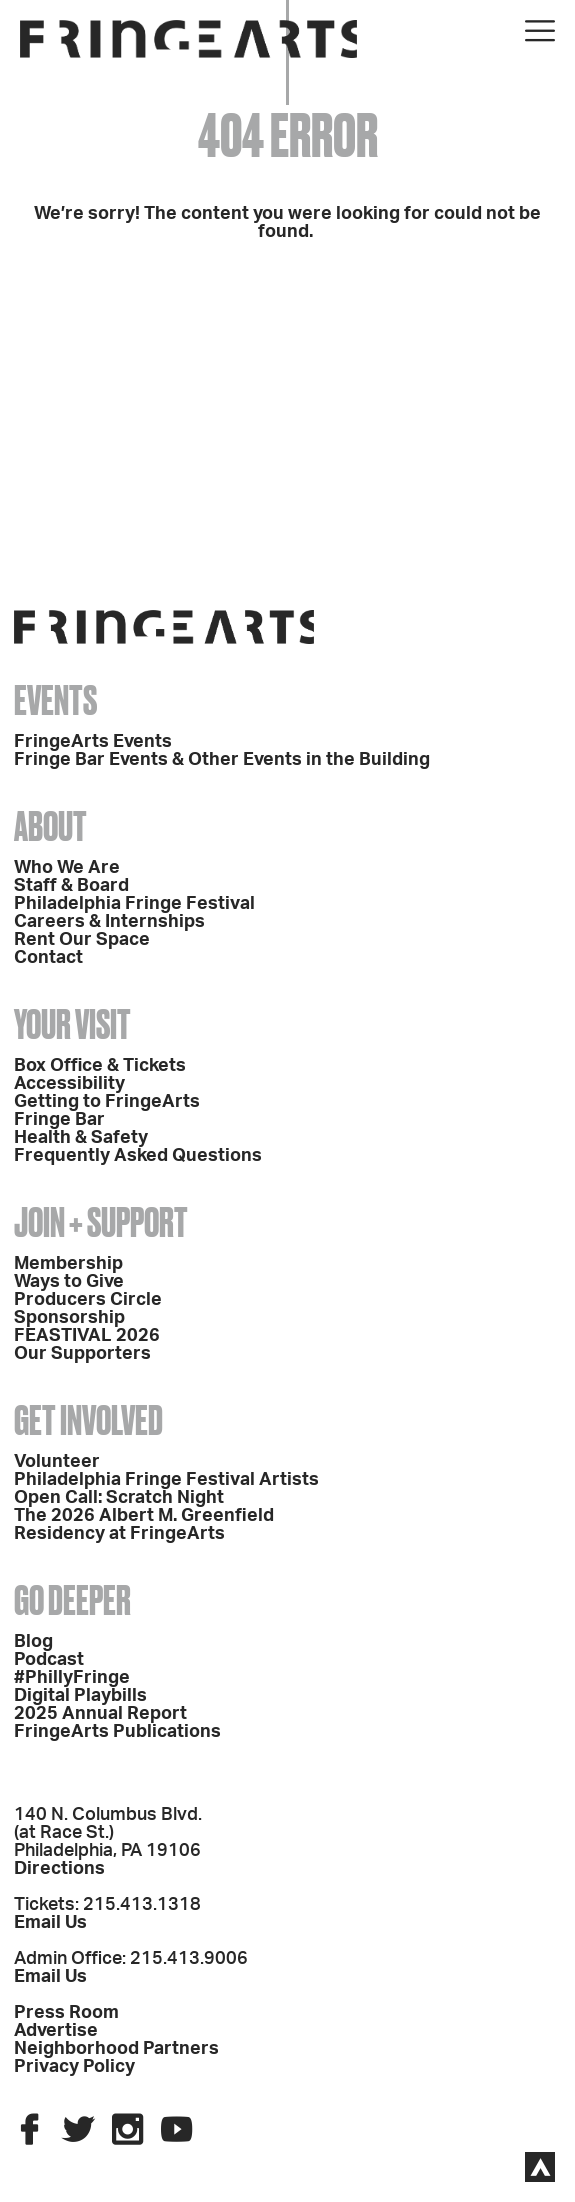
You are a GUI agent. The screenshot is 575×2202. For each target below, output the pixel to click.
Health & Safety (81, 1138)
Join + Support (101, 1222)
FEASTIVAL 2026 (87, 1336)
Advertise (56, 2031)
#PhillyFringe (72, 1678)
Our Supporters (82, 1354)
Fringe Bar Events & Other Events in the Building (222, 760)
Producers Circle (88, 1300)
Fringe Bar (59, 1120)
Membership (68, 1264)
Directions (59, 1869)
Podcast (49, 1660)
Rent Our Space (82, 940)
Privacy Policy (74, 2067)
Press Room (66, 2013)
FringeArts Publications (117, 1732)
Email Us (50, 1923)
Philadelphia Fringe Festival (134, 904)
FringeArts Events (93, 742)
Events (55, 700)
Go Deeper (72, 1600)
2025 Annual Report (100, 1714)
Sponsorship (69, 1318)
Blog (33, 1642)
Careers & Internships (109, 922)
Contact (48, 958)
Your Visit (72, 1024)
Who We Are (67, 868)
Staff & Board (71, 886)
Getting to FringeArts (107, 1102)
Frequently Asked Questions (138, 1156)
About (50, 826)
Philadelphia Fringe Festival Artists (166, 1480)
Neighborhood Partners (116, 2049)
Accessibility (69, 1084)
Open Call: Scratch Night (119, 1498)
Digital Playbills (80, 1696)
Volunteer (57, 1462)
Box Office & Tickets (100, 1066)
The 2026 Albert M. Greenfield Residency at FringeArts (144, 1525)
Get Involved (88, 1420)
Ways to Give (69, 1282)
